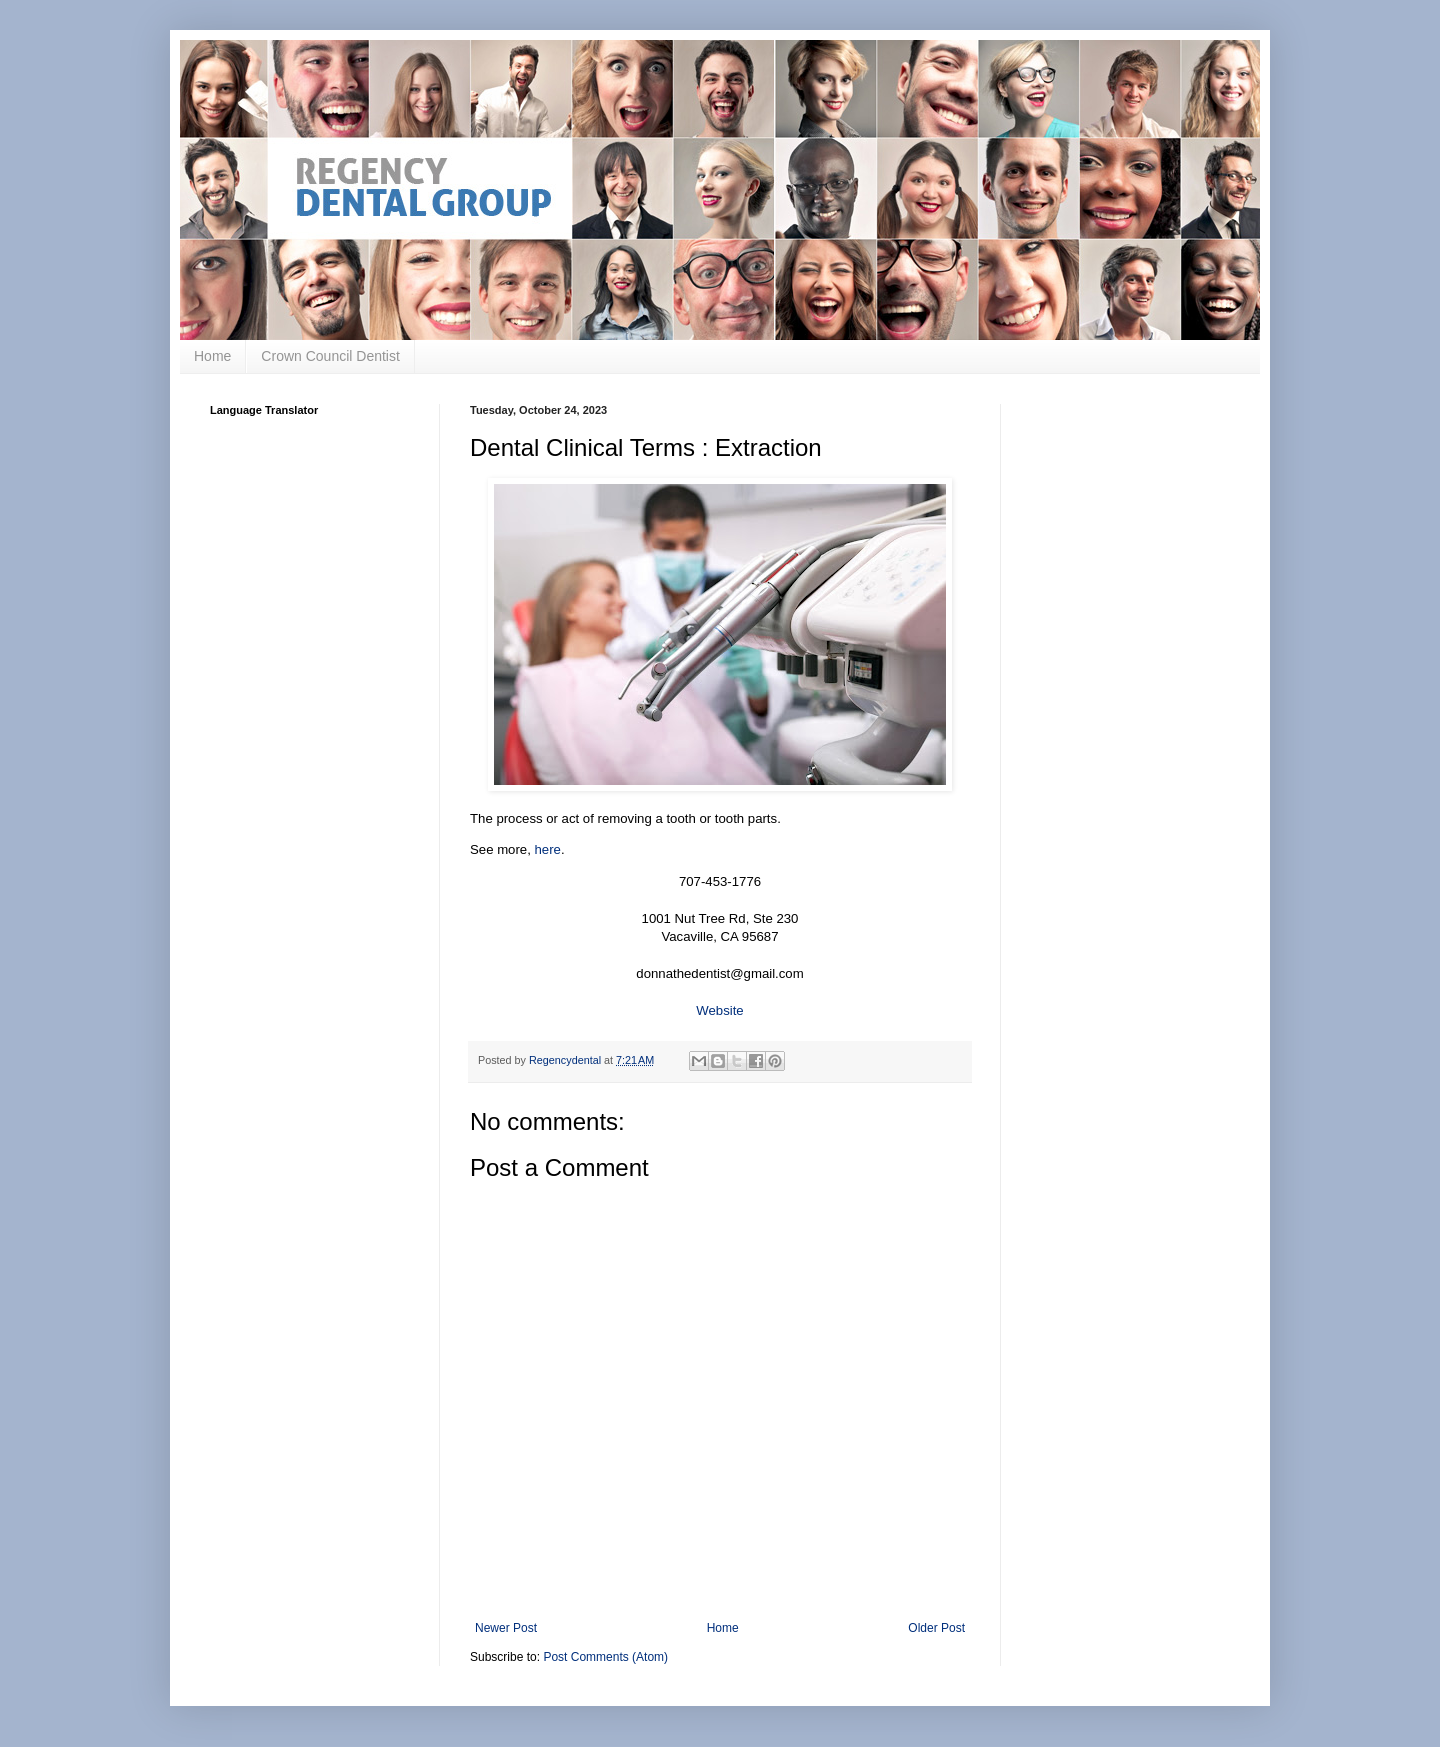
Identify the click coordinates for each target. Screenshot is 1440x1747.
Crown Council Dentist (330, 356)
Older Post (936, 1628)
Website (719, 1010)
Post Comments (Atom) (605, 1657)
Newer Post (506, 1628)
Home (212, 356)
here (548, 849)
